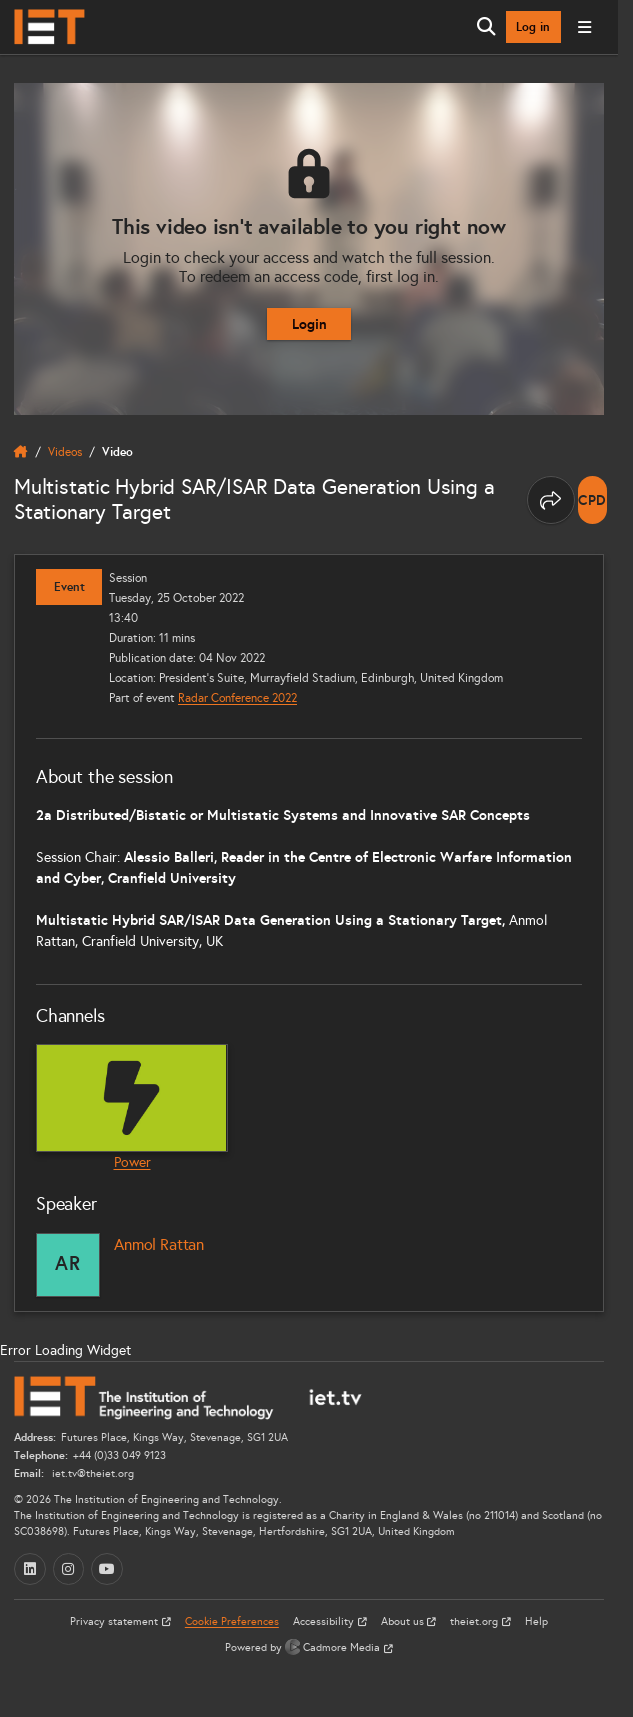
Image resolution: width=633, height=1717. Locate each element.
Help (536, 1621)
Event (69, 587)
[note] (592, 500)
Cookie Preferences (232, 1621)
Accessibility (325, 1621)
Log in (533, 27)
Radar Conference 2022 (237, 697)
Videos (65, 451)
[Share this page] (551, 500)
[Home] (49, 27)
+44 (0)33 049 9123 (119, 1455)
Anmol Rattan (159, 1244)
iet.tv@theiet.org (91, 1473)
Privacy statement (115, 1621)
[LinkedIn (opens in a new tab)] (30, 1569)
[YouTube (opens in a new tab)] (107, 1569)
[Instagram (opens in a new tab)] (69, 1569)
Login (309, 324)
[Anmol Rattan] (68, 1265)
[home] (21, 452)
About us (404, 1621)
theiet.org (475, 1621)
